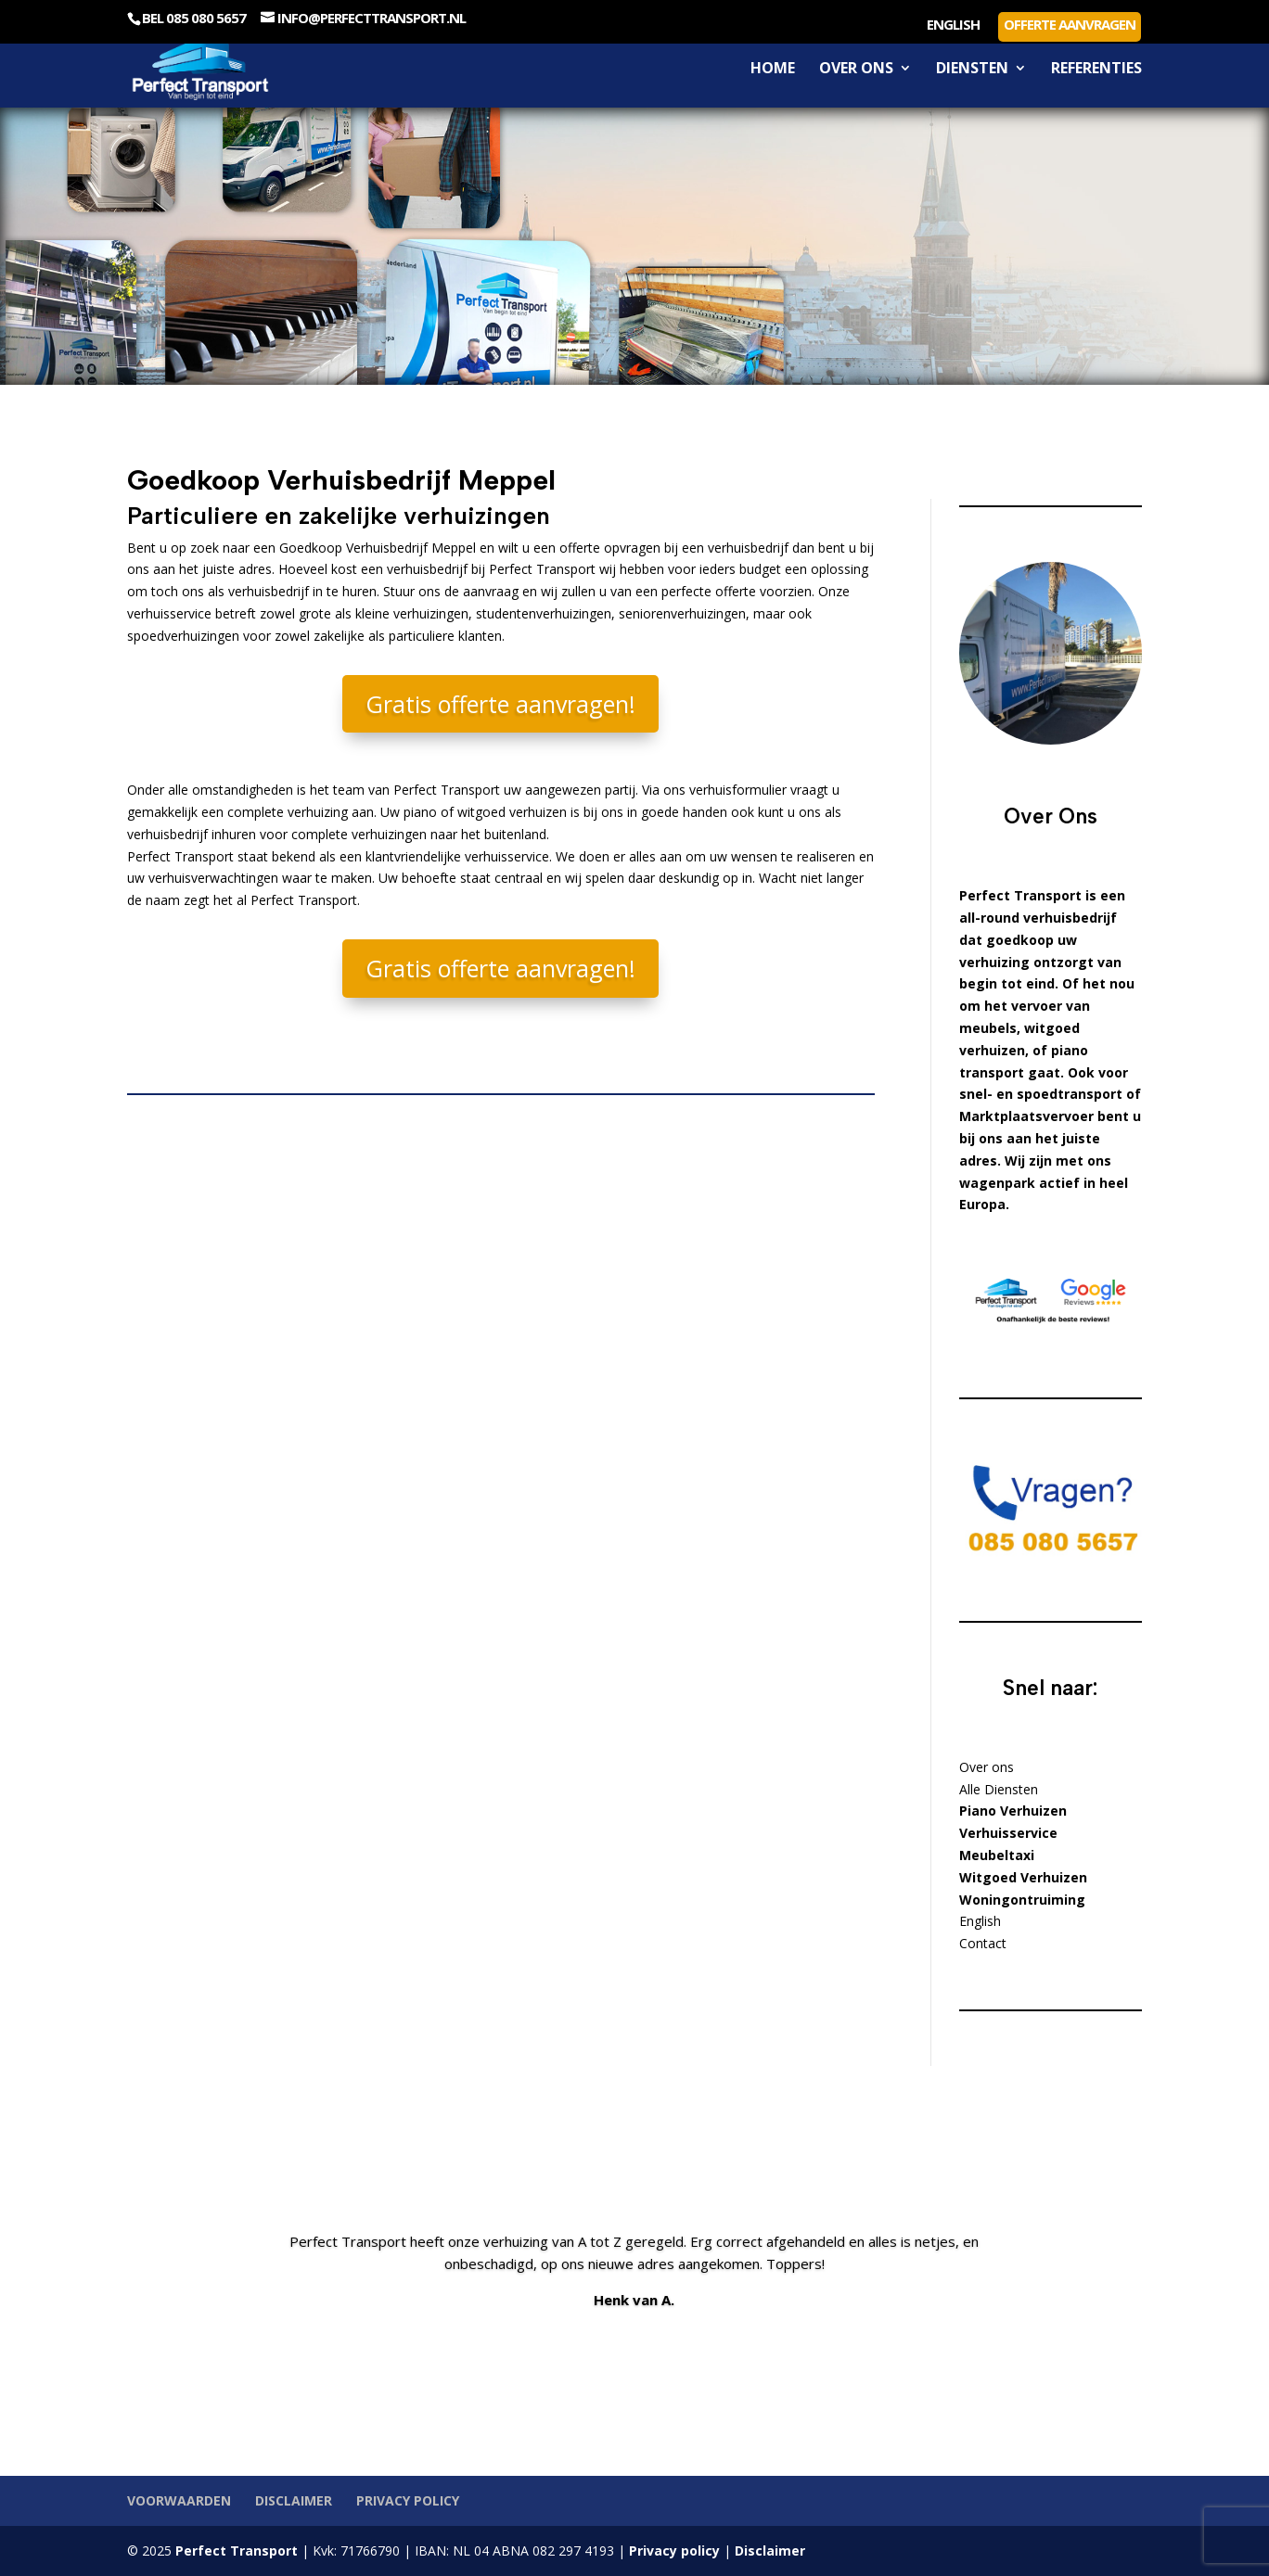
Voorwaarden (179, 2500)
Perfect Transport (235, 2550)
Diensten (972, 69)
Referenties (1096, 69)
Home (772, 69)
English (953, 25)
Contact (982, 1943)
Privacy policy (407, 2500)
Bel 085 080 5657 (194, 17)
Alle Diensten (998, 1789)
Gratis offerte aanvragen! (500, 704)
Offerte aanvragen (1069, 24)
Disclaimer (293, 2500)
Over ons (856, 69)
